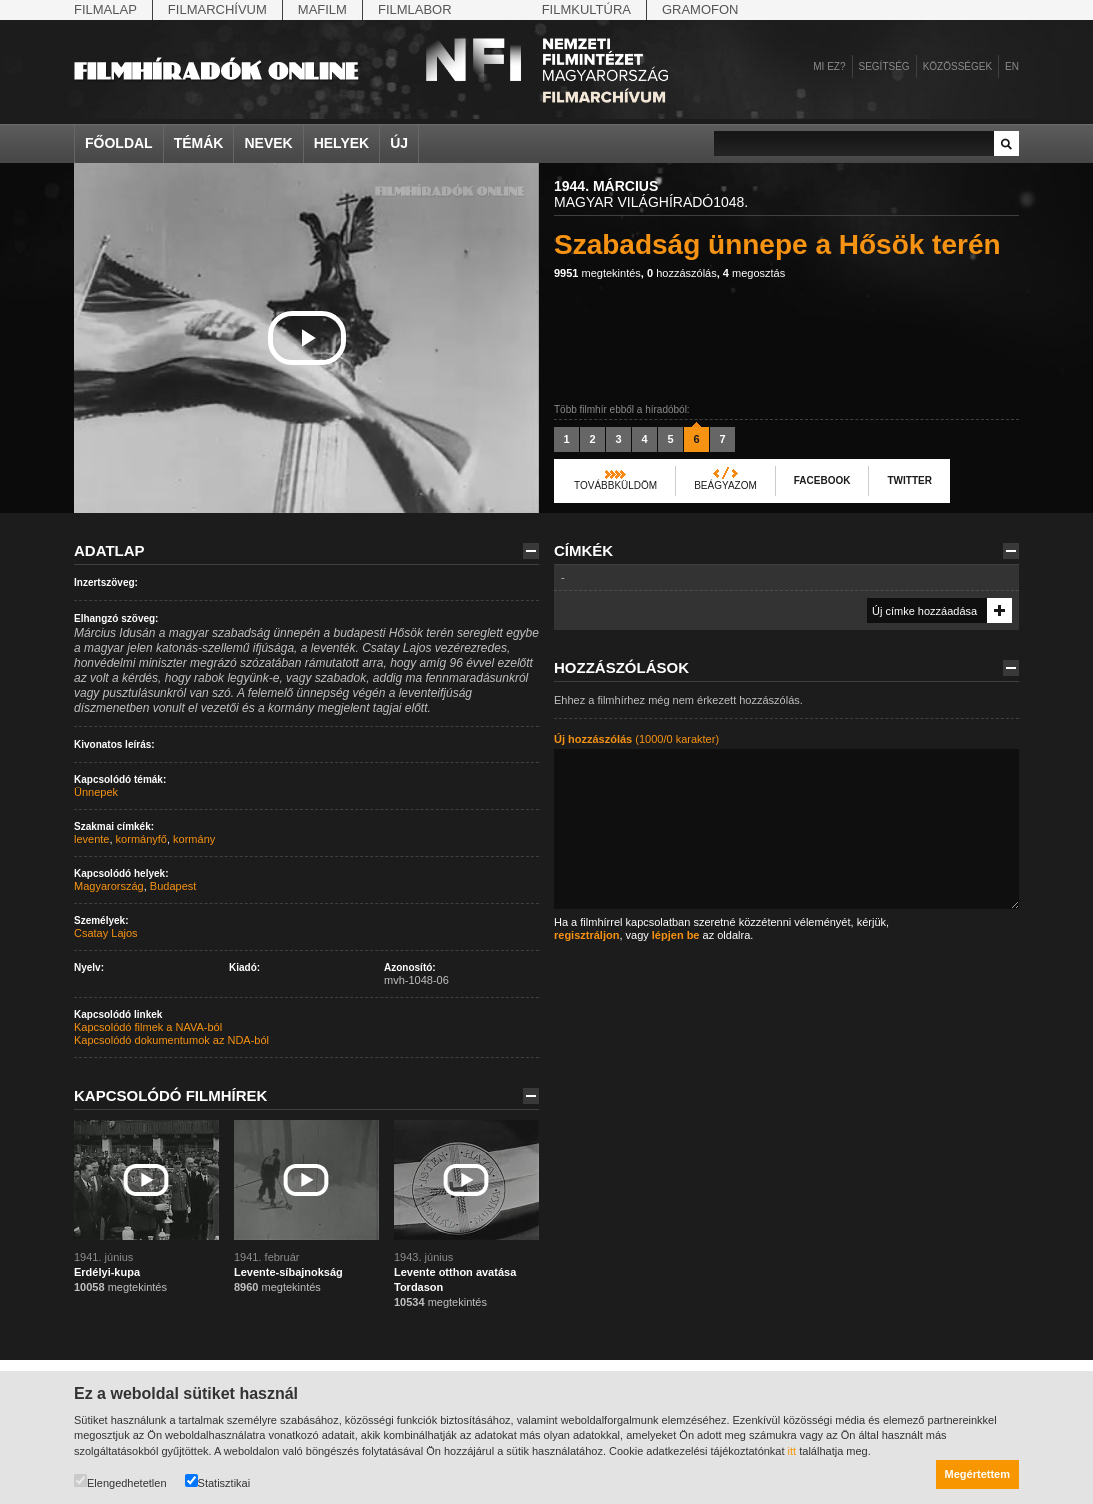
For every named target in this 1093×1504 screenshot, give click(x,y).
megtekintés (597, 273)
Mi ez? (829, 66)
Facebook (822, 480)
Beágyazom (725, 485)
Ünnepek (96, 792)
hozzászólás (682, 273)
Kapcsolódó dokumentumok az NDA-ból (171, 1040)
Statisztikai (218, 1481)
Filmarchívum (217, 9)
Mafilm (322, 9)
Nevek (268, 143)
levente (91, 839)
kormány (194, 839)
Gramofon (700, 9)
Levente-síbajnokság (288, 1272)
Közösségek (957, 66)
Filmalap (105, 9)
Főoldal (119, 143)
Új (399, 143)
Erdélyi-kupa (107, 1272)
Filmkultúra (586, 9)
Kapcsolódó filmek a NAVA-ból (148, 1027)
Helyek (342, 143)
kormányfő (141, 839)
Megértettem (977, 1474)
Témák (199, 143)
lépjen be (676, 935)
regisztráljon (586, 935)
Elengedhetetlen (120, 1481)
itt (792, 1451)
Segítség (884, 66)
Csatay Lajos (106, 933)
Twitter (909, 480)
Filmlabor (415, 9)
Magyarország (109, 886)
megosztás (754, 273)
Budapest (173, 886)
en (1012, 66)
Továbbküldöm (615, 485)
